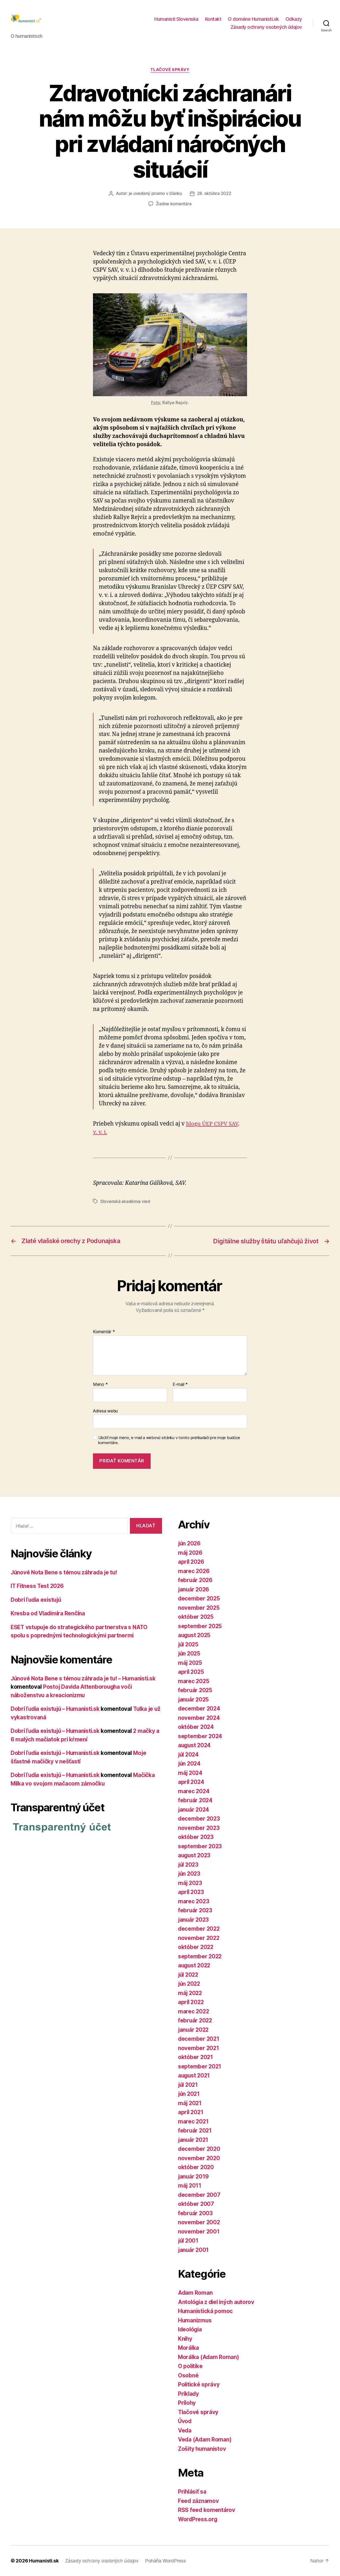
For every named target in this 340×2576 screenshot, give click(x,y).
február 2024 (195, 1800)
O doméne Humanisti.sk (253, 19)
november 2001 (199, 2231)
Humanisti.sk (44, 2561)
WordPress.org (198, 2519)
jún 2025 (189, 1653)
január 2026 (194, 1589)
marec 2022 (194, 2011)
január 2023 (194, 1919)
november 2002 (199, 2222)
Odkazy (294, 19)
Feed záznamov (198, 2501)
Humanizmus (195, 2320)
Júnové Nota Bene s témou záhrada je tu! (65, 1572)
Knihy (185, 2338)
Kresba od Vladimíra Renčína (49, 1613)
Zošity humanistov (202, 2448)
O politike (190, 2366)
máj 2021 (190, 2103)
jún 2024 (190, 1763)
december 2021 (199, 2039)
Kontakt (213, 19)
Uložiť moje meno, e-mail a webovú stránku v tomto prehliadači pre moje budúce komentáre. (169, 1440)
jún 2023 (189, 1874)
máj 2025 (190, 1662)
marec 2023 (194, 1901)
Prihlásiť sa (192, 2492)
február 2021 (195, 2130)
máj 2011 (190, 2185)
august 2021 (194, 2075)
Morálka (188, 2348)
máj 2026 (190, 1552)
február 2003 (195, 2213)
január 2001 (194, 2250)
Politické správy (199, 2384)
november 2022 (199, 1938)
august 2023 (195, 1855)
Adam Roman (195, 2293)
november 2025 (199, 1607)
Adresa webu (105, 1411)
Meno (100, 1384)
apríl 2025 (191, 1672)
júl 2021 (188, 2084)
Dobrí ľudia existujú (37, 1599)
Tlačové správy (170, 70)
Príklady (189, 2393)
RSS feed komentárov (206, 2510)
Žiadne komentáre (174, 204)
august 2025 (195, 1635)
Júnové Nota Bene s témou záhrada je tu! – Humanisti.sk (85, 1678)
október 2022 (196, 1947)
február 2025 (195, 1690)
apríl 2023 (191, 1892)
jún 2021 (189, 2094)
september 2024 (200, 1736)
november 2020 (199, 2158)
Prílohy (187, 2403)
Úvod (185, 2421)
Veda (185, 2430)
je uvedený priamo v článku (155, 194)
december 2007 (199, 2195)
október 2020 (196, 2167)
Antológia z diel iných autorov (217, 2302)
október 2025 (196, 1617)
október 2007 (196, 2204)
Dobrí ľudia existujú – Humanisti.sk (57, 1709)
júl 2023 (189, 1864)
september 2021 (200, 2066)
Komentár (104, 1332)
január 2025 (194, 1699)
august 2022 (195, 1965)
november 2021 (199, 2048)
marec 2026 (194, 1571)
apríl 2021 (191, 2112)
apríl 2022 (191, 2002)
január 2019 (194, 2176)
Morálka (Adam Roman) (209, 2357)
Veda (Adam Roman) (205, 2439)
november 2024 (199, 1717)
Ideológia (190, 2329)
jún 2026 (190, 1543)
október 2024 (196, 1727)
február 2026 (195, 1580)
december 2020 (199, 2149)
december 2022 (199, 1929)
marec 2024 (194, 1791)
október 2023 (196, 1837)
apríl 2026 (191, 1562)
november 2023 (199, 1828)
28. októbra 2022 (214, 194)
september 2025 (200, 1626)
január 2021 (193, 2139)
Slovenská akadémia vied (125, 1202)
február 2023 (195, 1910)
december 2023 (199, 1819)
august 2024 (195, 1745)
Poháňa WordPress (164, 2561)
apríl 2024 (191, 1782)
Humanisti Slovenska (176, 19)
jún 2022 (189, 1984)
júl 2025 (189, 1644)
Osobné (188, 2375)
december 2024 (199, 1708)
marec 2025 (194, 1681)
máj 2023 (190, 1883)
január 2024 (194, 1809)
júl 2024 (189, 1754)
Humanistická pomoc (205, 2311)
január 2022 (194, 2029)
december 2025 (199, 1598)
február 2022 (195, 2020)
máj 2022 (190, 1993)
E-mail (180, 1384)
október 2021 (196, 2057)
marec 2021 (193, 2121)
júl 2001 (188, 2241)
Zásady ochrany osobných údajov (266, 27)
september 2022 (200, 1956)
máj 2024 (190, 1773)
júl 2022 (189, 1974)
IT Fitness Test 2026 (38, 1586)
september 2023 (200, 1846)
